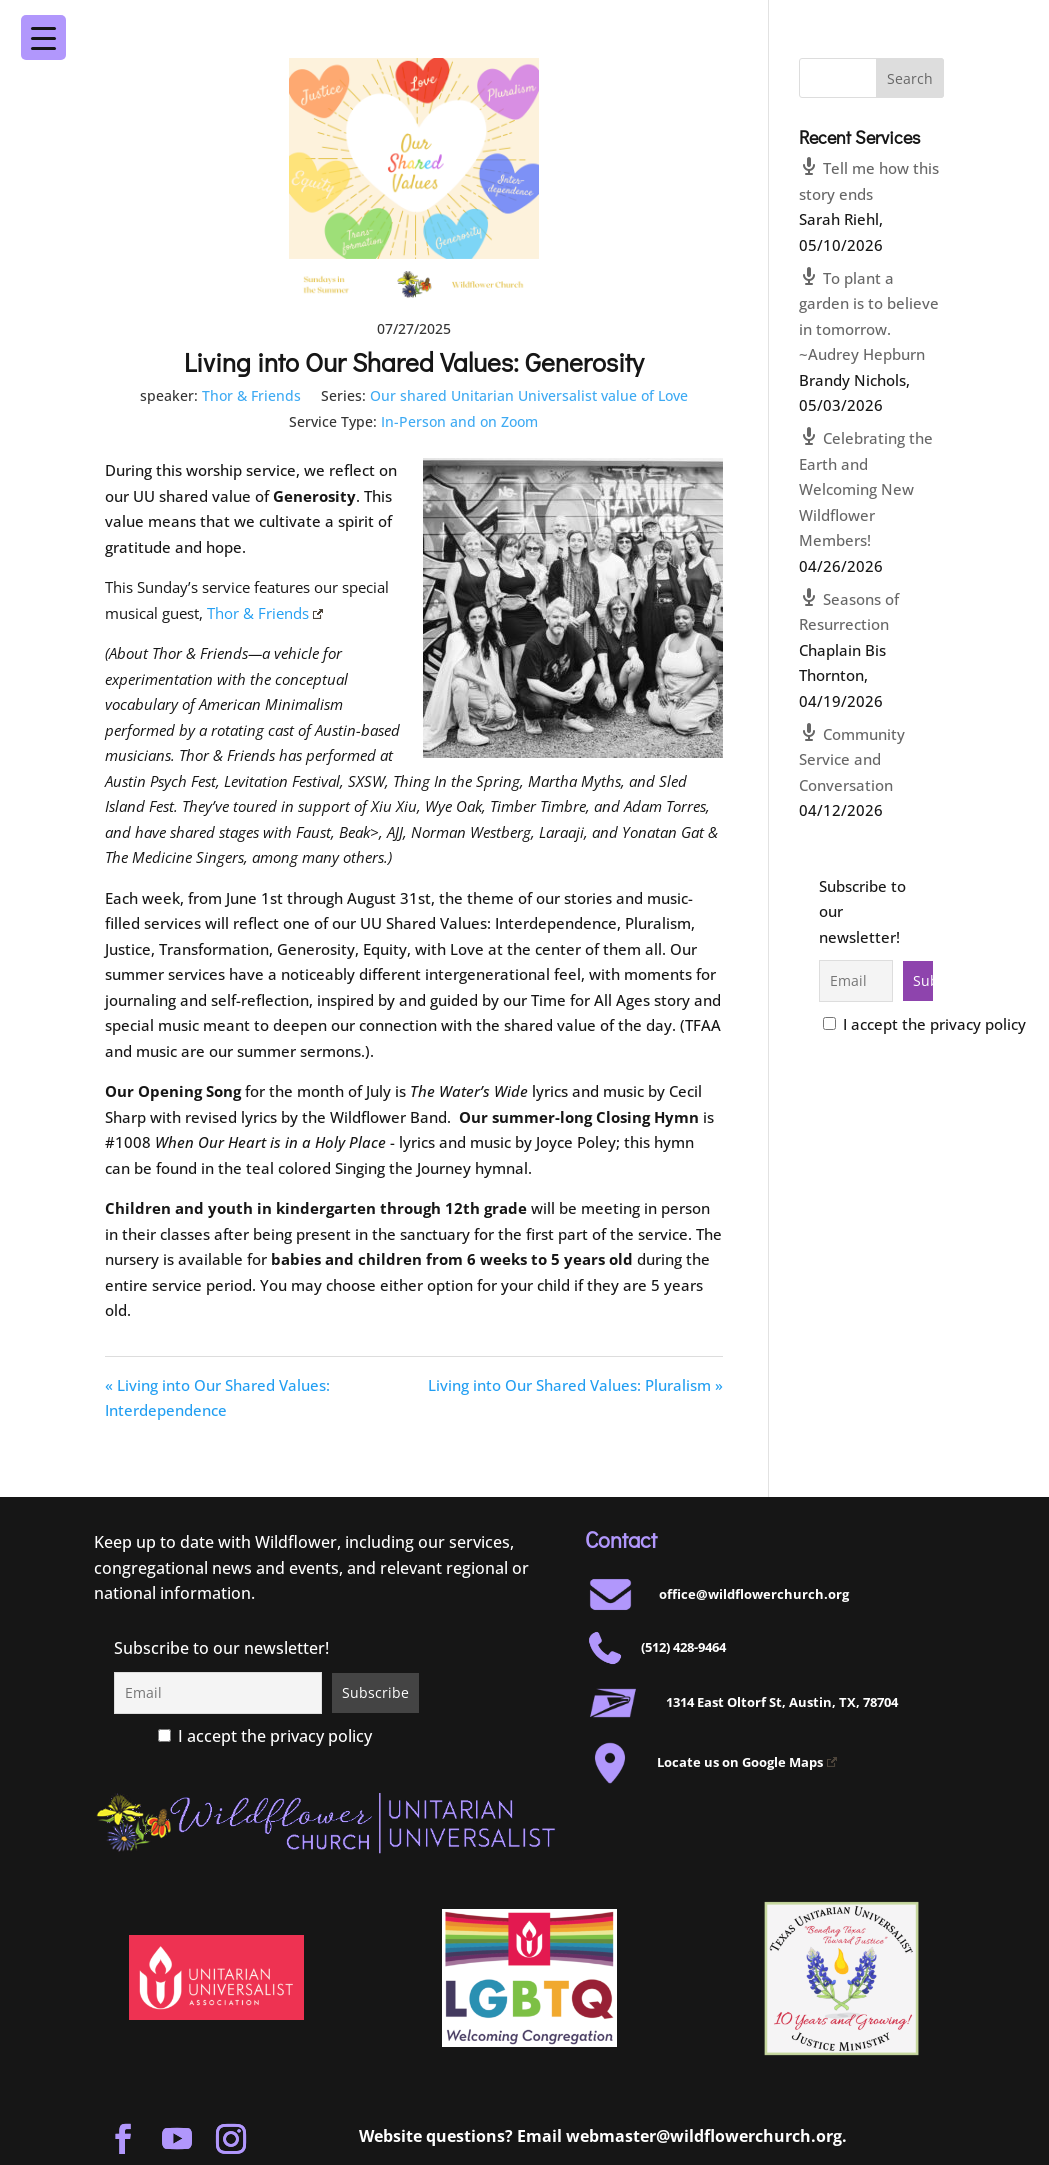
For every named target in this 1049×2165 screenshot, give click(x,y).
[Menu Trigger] (984, 24)
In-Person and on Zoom (459, 421)
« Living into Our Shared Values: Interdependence (217, 1398)
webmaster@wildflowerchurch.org (704, 2136)
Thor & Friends (251, 395)
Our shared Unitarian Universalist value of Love (529, 395)
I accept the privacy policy (924, 1024)
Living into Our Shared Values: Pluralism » (575, 1385)
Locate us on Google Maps (747, 1762)
